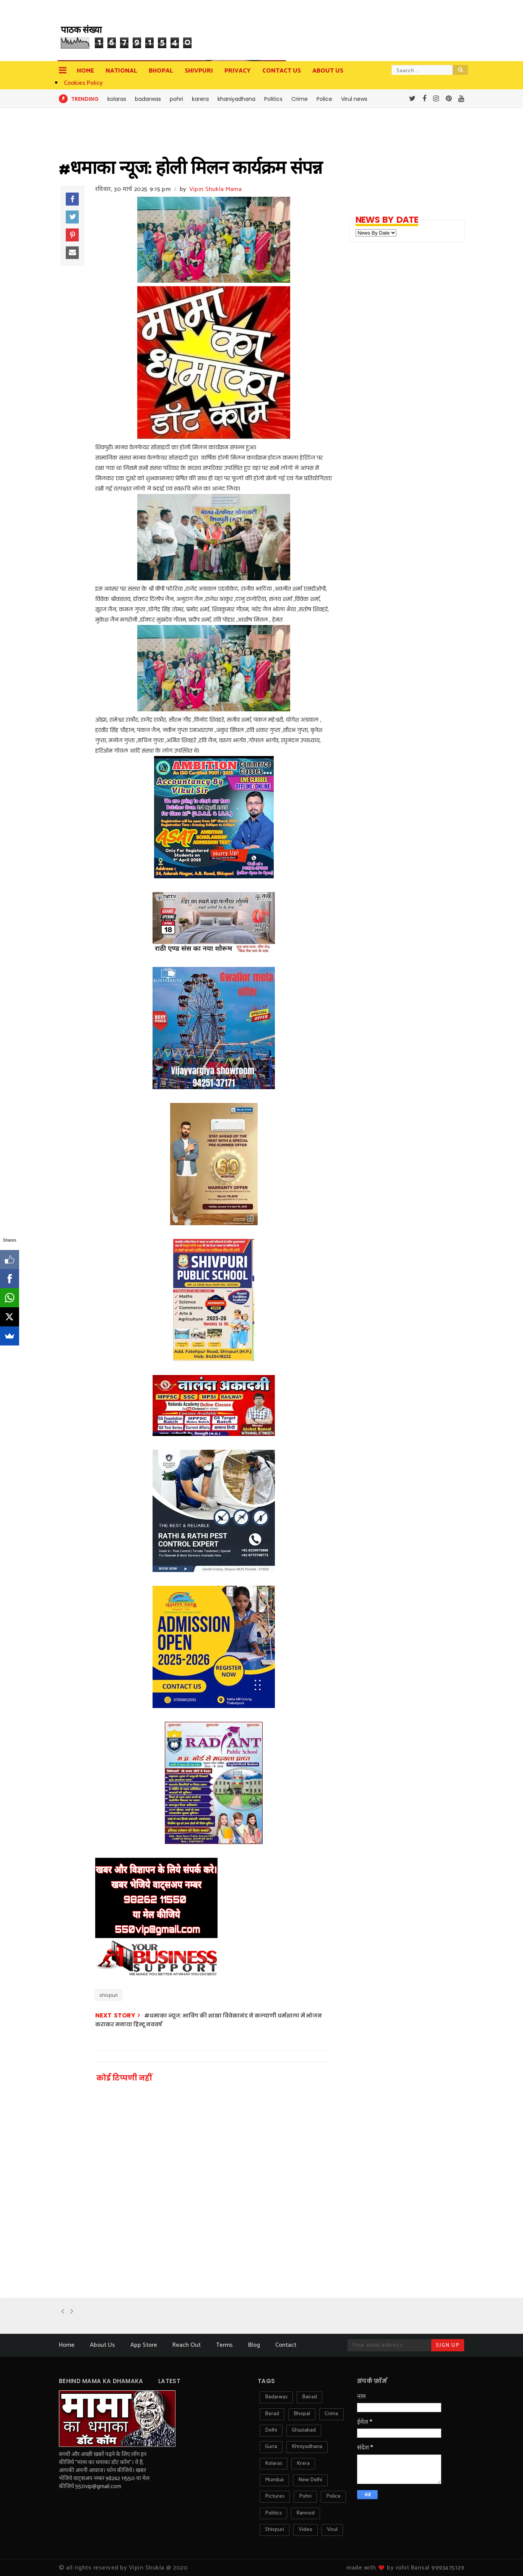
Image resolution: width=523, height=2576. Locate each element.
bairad (309, 2397)
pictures (274, 2496)
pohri (176, 99)
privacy (237, 71)
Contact (285, 2345)
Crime (299, 99)
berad (272, 2413)
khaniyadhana (236, 99)
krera (303, 2463)
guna (271, 2446)
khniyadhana (307, 2446)
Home (85, 71)
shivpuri (108, 1995)
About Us (102, 2345)
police (333, 2496)
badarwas (148, 99)
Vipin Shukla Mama (215, 189)
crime (331, 2413)
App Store (143, 2345)
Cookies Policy (83, 83)
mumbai (274, 2480)
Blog (254, 2345)
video (305, 2529)
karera (200, 99)
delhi (271, 2430)
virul (332, 2529)
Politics (273, 99)
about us (327, 71)
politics (273, 2513)
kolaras (116, 99)
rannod (305, 2513)
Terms (224, 2345)
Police (324, 99)
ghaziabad (304, 2430)
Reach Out (186, 2345)
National (121, 71)
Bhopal (161, 71)
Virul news (354, 99)
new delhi (310, 2480)
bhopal (302, 2413)
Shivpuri (199, 71)
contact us (281, 71)
